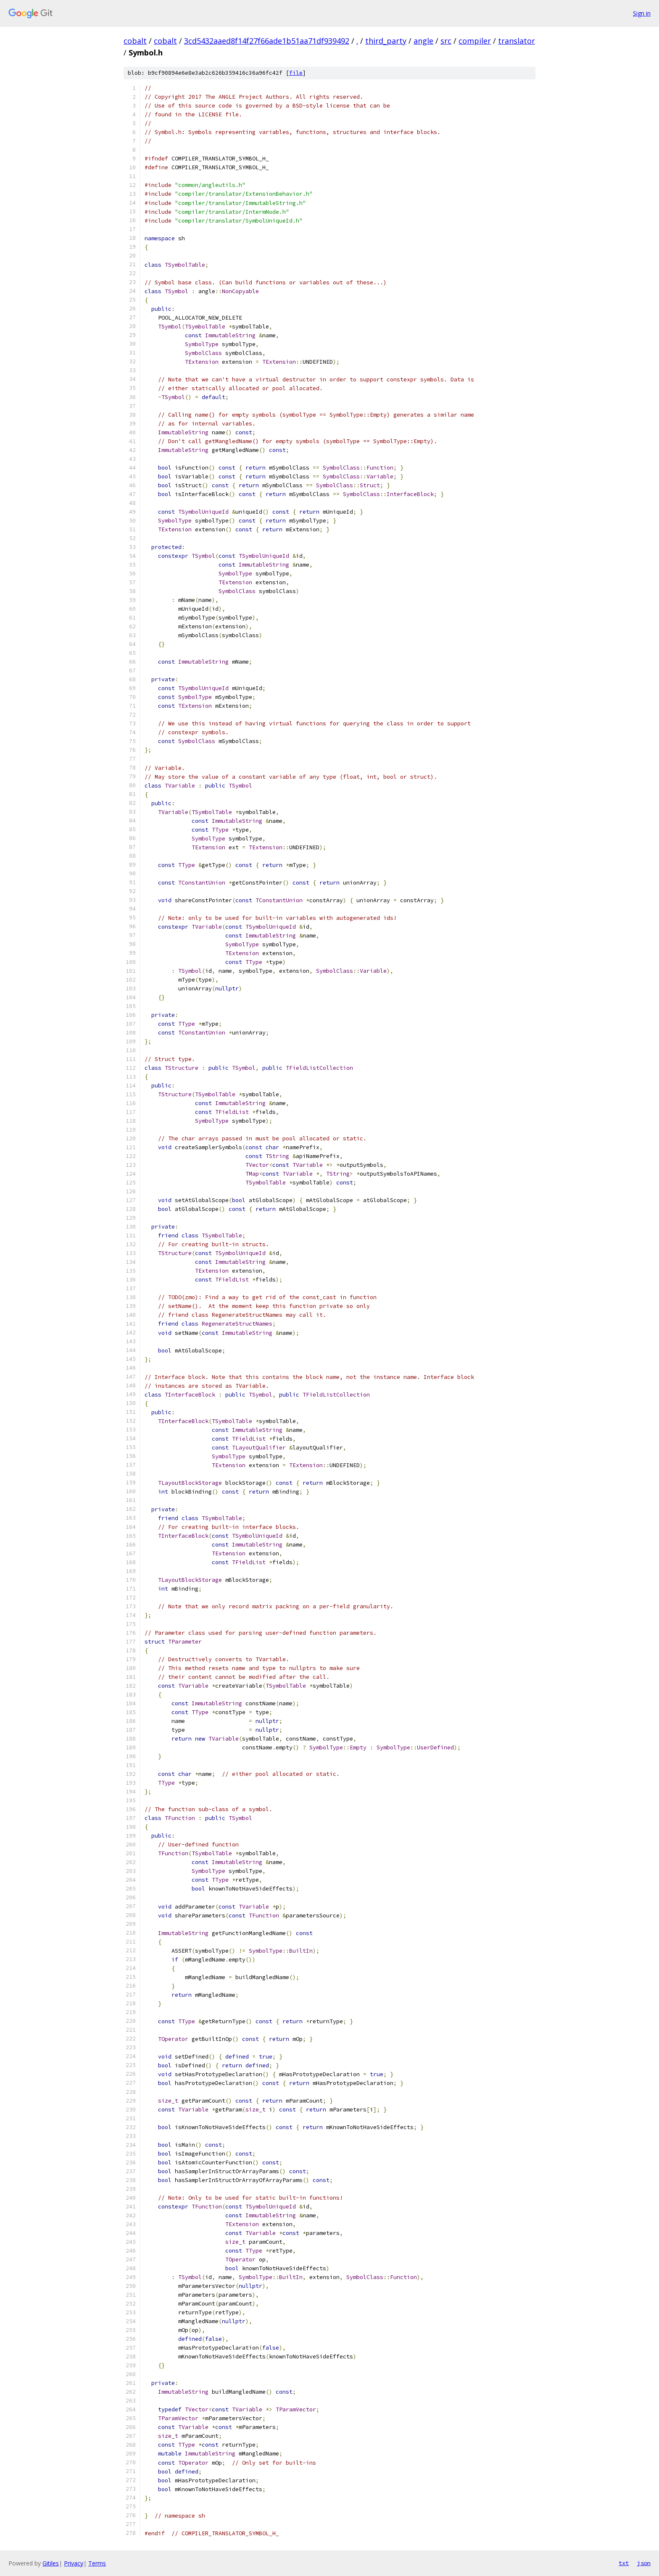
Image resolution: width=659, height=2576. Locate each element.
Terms (97, 2563)
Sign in (642, 13)
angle (423, 41)
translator (516, 41)
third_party (385, 41)
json (644, 2563)
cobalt (135, 41)
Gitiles (50, 2563)
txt (624, 2563)
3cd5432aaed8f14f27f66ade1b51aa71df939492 (266, 41)
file (296, 72)
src (445, 41)
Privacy (73, 2563)
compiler (475, 41)
